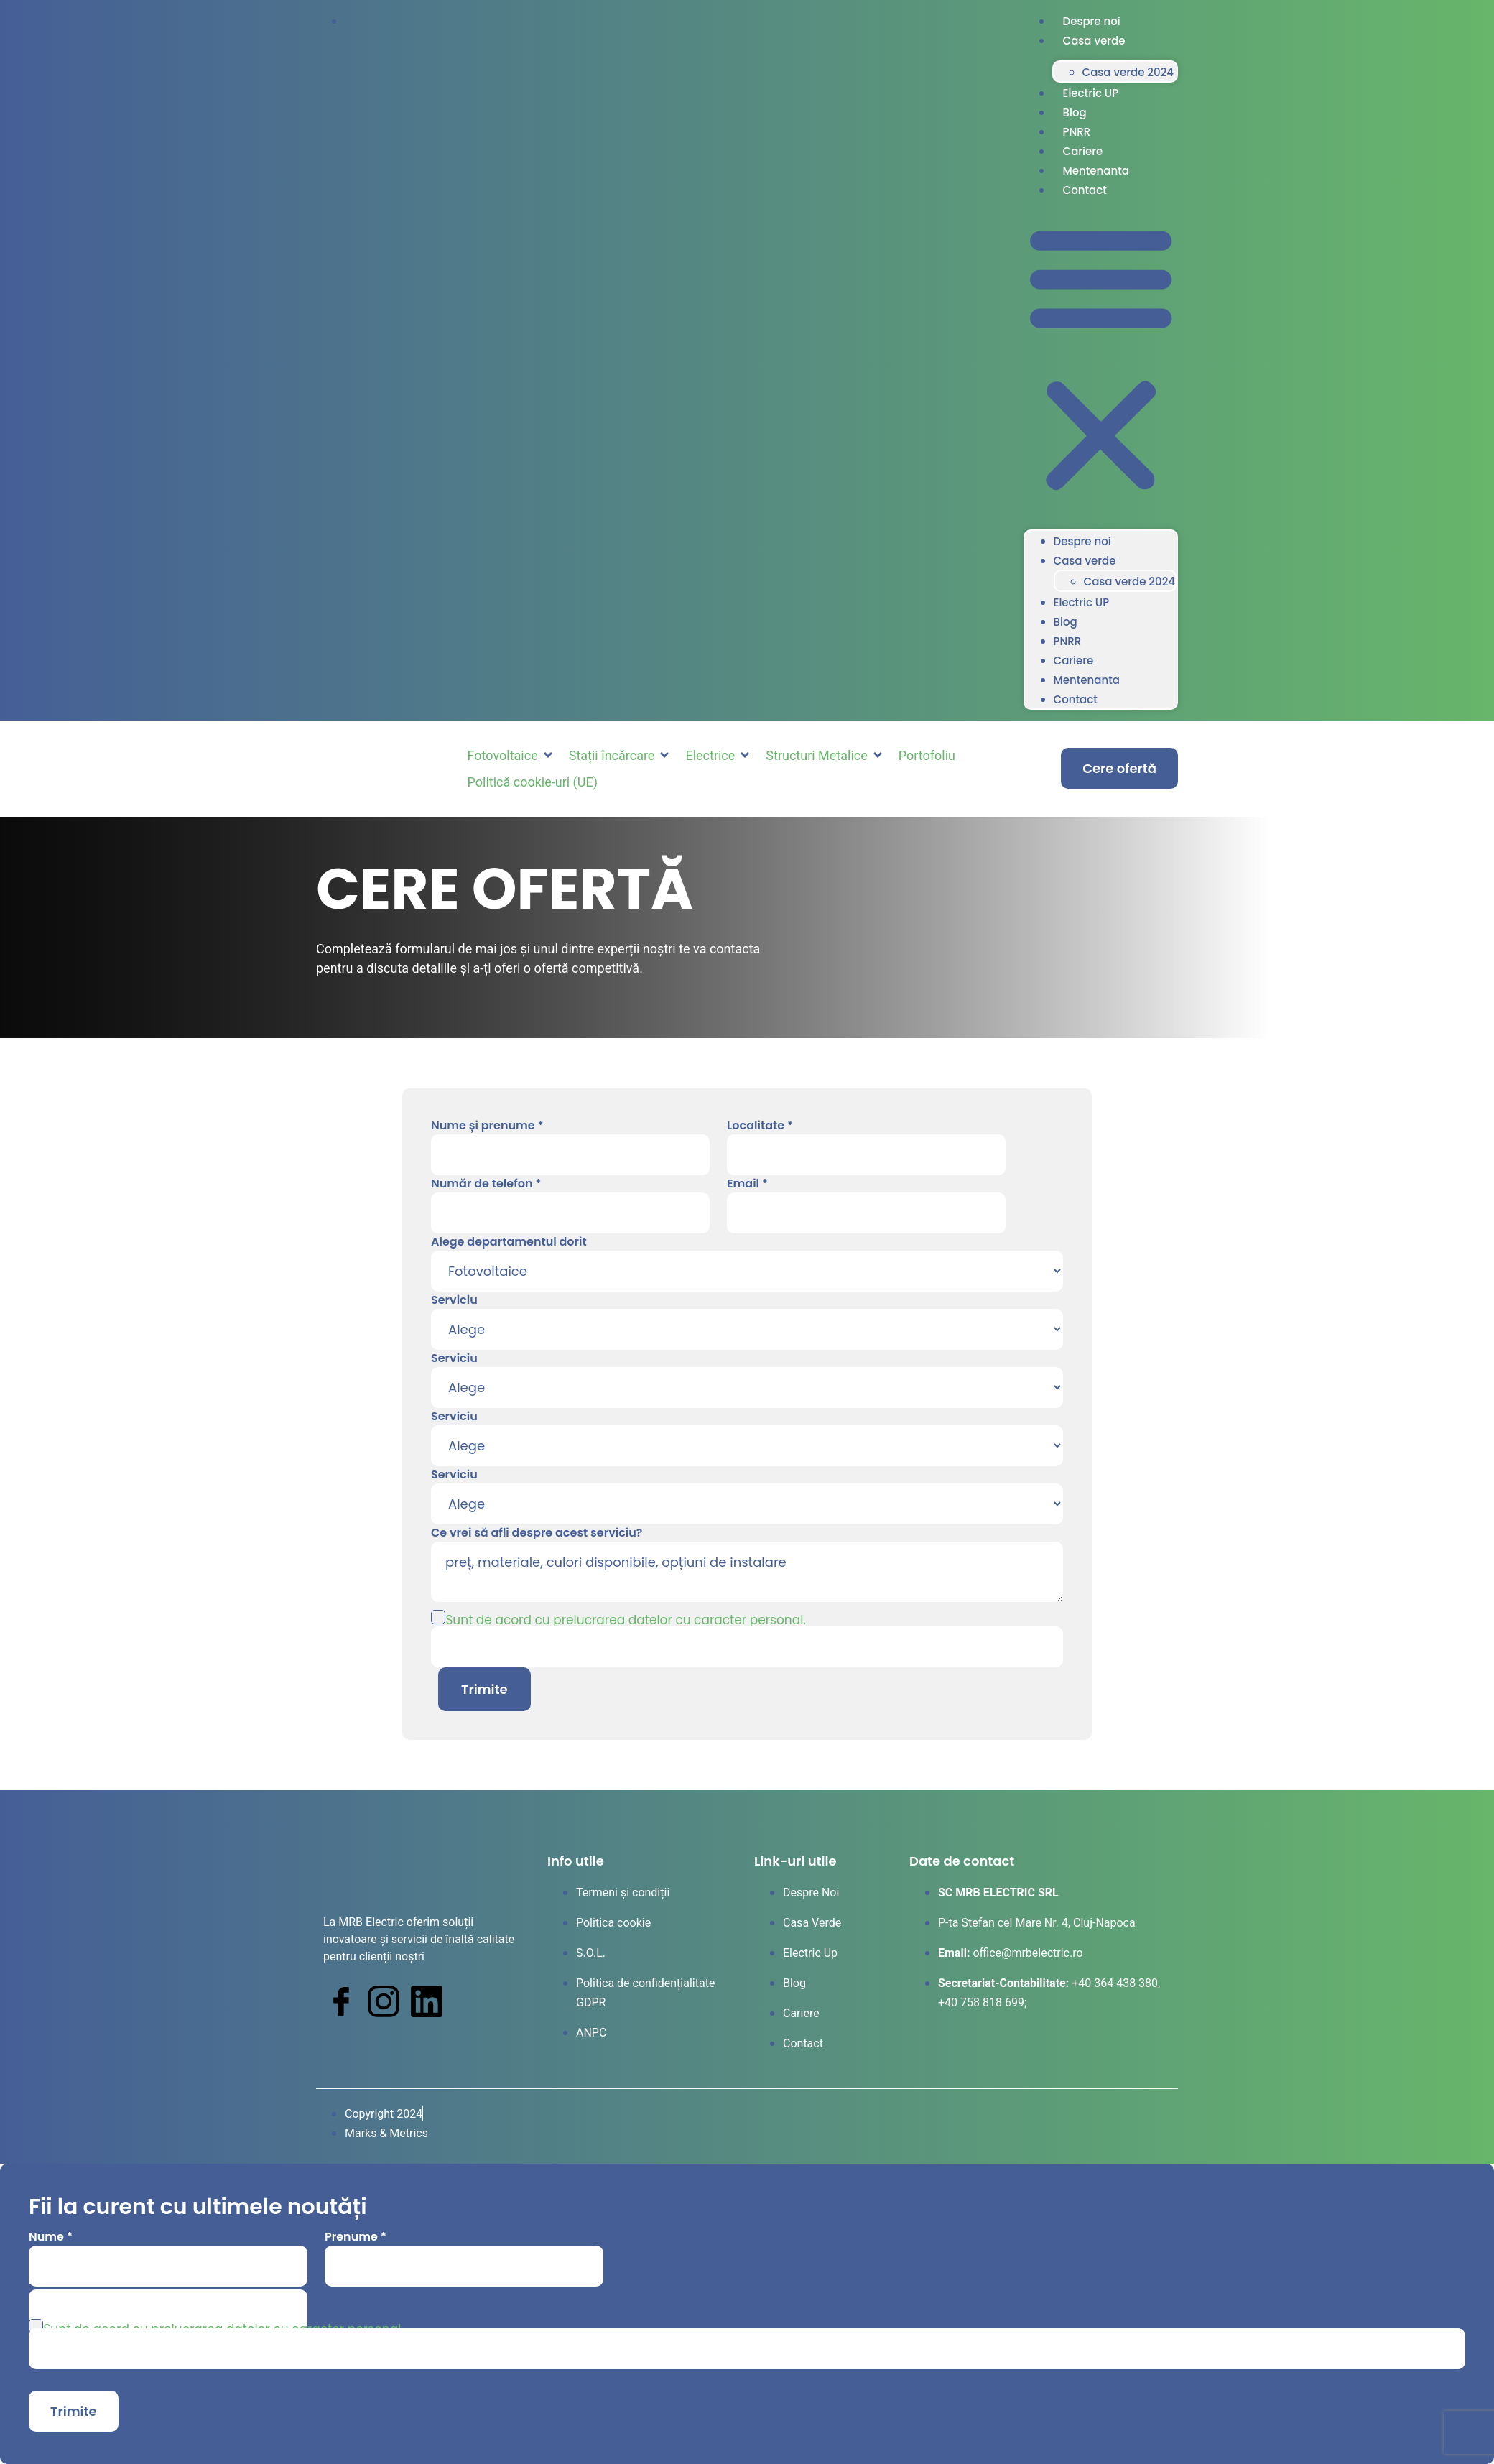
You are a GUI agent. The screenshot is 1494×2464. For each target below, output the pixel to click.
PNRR (1077, 131)
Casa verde (1094, 40)
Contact (1085, 190)
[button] (1101, 359)
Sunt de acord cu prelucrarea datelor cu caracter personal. (625, 1620)
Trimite (484, 1689)
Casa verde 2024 (1128, 72)
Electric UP (1091, 93)
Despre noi (1091, 21)
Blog (1075, 112)
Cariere (1083, 151)
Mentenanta (1096, 170)
